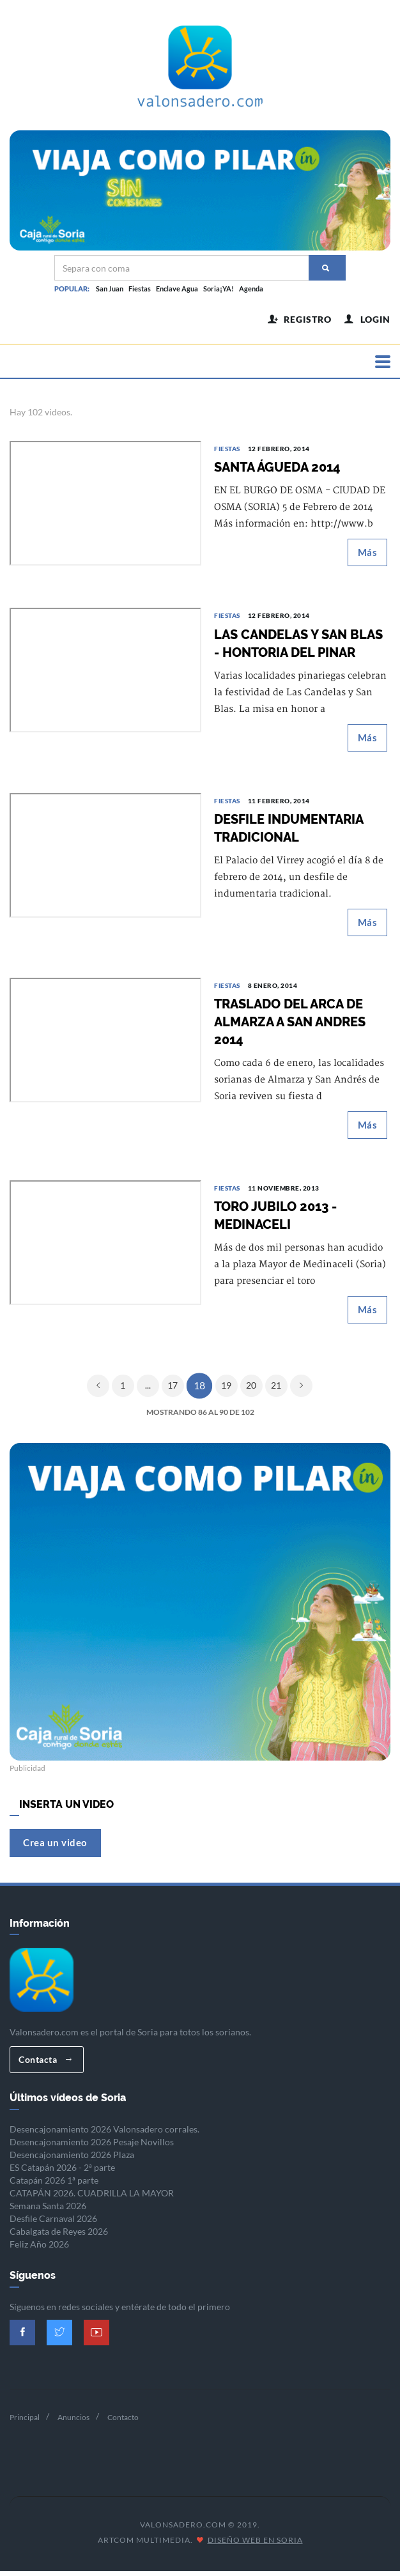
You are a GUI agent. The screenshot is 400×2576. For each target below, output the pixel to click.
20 (251, 1389)
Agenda (251, 288)
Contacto (123, 2421)
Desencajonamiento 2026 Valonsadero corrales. (104, 2134)
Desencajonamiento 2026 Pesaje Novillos (92, 2146)
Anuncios (73, 2421)
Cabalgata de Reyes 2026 (59, 2236)
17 (172, 1389)
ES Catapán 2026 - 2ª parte (62, 2172)
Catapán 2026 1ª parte (54, 2185)
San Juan (109, 288)
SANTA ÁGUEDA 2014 (277, 472)
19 (226, 1389)
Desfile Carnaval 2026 (53, 2223)
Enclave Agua (177, 288)
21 (276, 1389)
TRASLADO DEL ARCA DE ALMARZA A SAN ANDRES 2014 (289, 1026)
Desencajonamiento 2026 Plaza (72, 2159)
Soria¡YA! (218, 288)
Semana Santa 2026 (48, 2210)
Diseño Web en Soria (255, 2544)
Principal (25, 2421)
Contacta (45, 2064)
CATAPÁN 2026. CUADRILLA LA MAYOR (92, 2198)
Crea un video (55, 1847)
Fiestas (139, 288)
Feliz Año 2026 (39, 2249)
